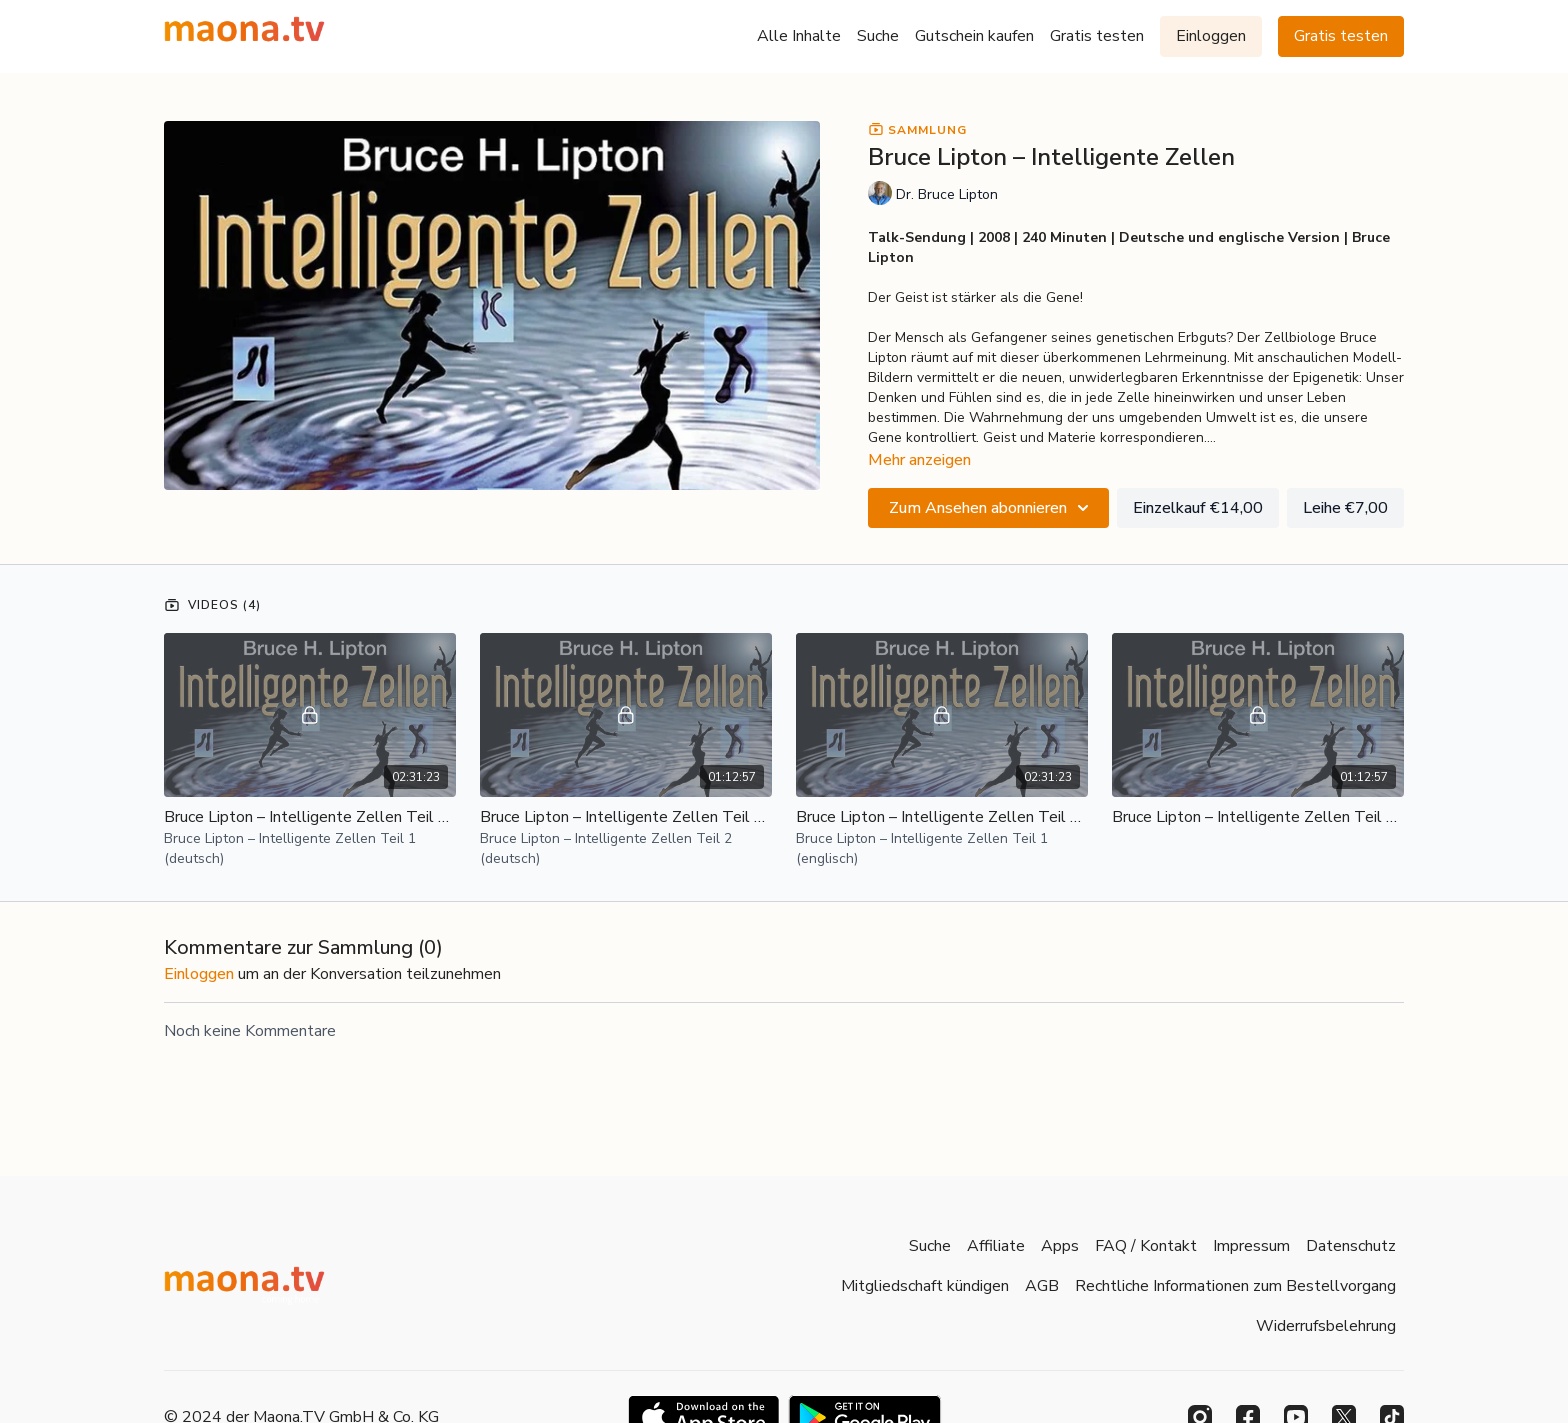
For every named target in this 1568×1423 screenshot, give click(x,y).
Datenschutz (1351, 1246)
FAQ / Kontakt (1146, 1246)
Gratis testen (1097, 36)
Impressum (1251, 1246)
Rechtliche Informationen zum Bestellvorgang (1235, 1286)
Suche (878, 36)
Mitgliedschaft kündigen (925, 1286)
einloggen (199, 974)
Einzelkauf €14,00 (1198, 508)
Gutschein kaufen (974, 36)
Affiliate (996, 1246)
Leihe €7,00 (1345, 508)
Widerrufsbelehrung (1326, 1326)
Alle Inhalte (799, 36)
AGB (1042, 1286)
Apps (1060, 1246)
